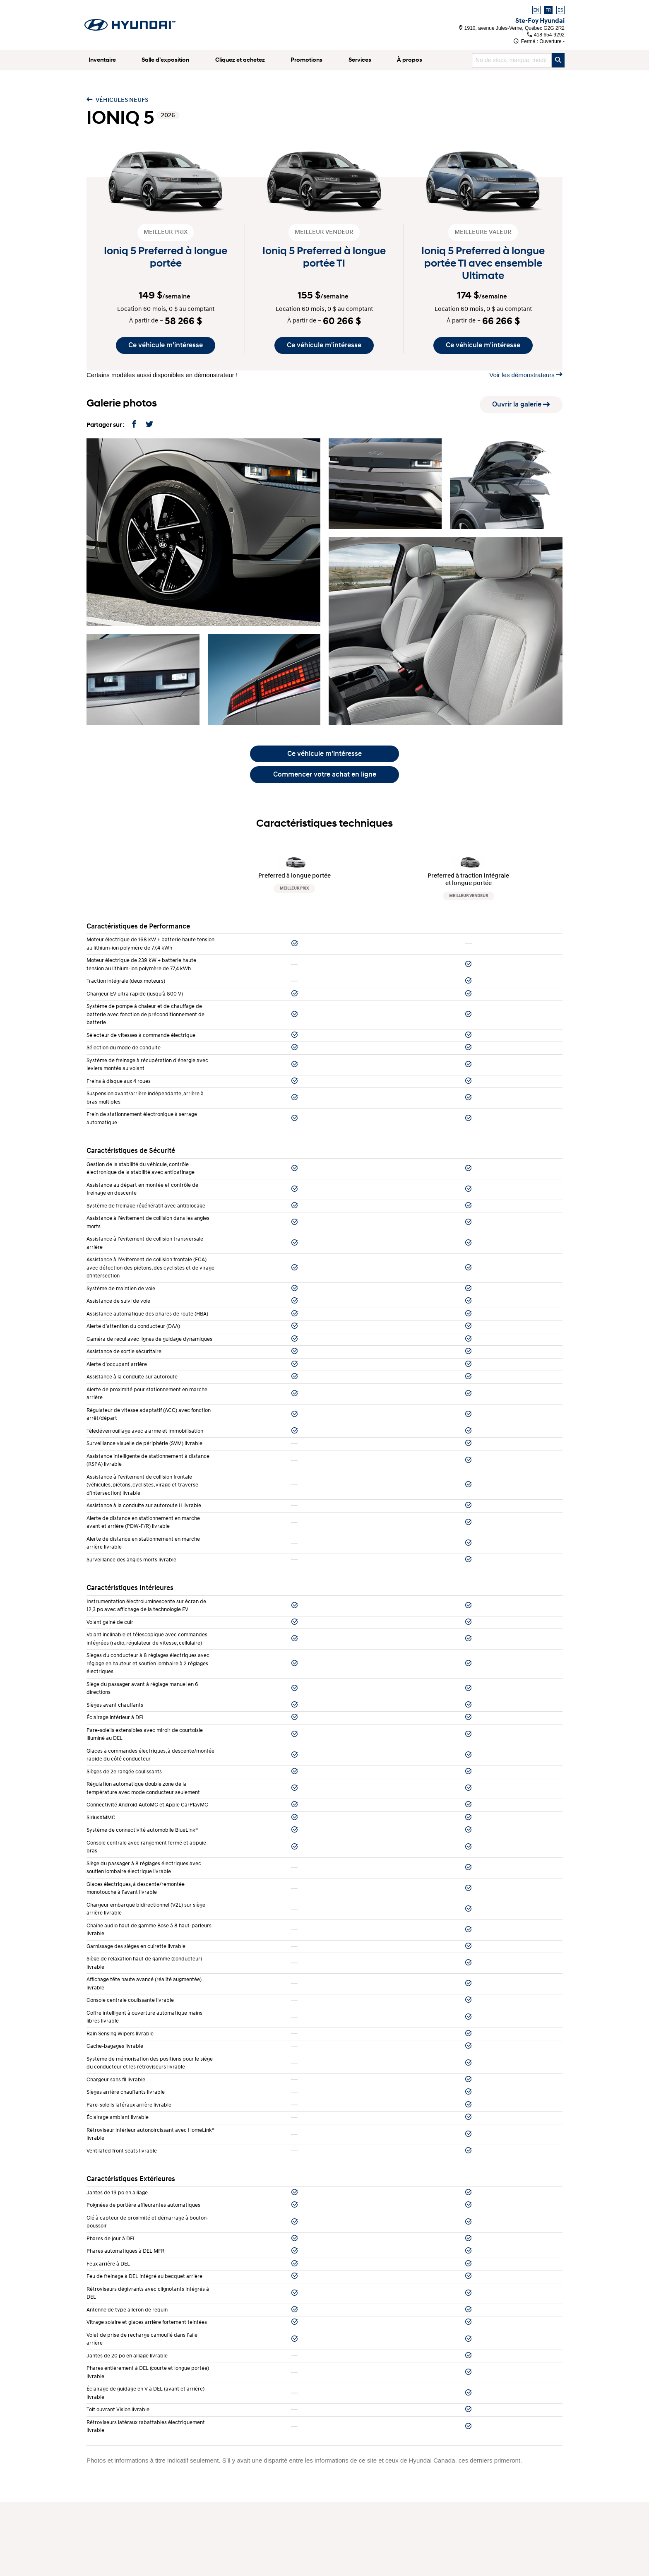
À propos (409, 59)
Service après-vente (364, 2492)
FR (548, 10)
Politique (99, 2553)
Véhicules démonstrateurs (122, 2509)
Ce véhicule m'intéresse (165, 345)
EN (536, 10)
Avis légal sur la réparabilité (125, 2562)
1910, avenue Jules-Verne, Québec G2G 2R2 (512, 28)
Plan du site (103, 2570)
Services (360, 59)
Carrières (99, 2544)
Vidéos (96, 2536)
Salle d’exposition (165, 59)
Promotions (306, 59)
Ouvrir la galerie (521, 404)
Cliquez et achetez (240, 59)
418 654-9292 (546, 35)
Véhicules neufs (117, 100)
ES (560, 10)
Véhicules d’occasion (116, 2501)
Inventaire (102, 59)
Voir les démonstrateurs (525, 374)
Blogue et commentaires (120, 2527)
